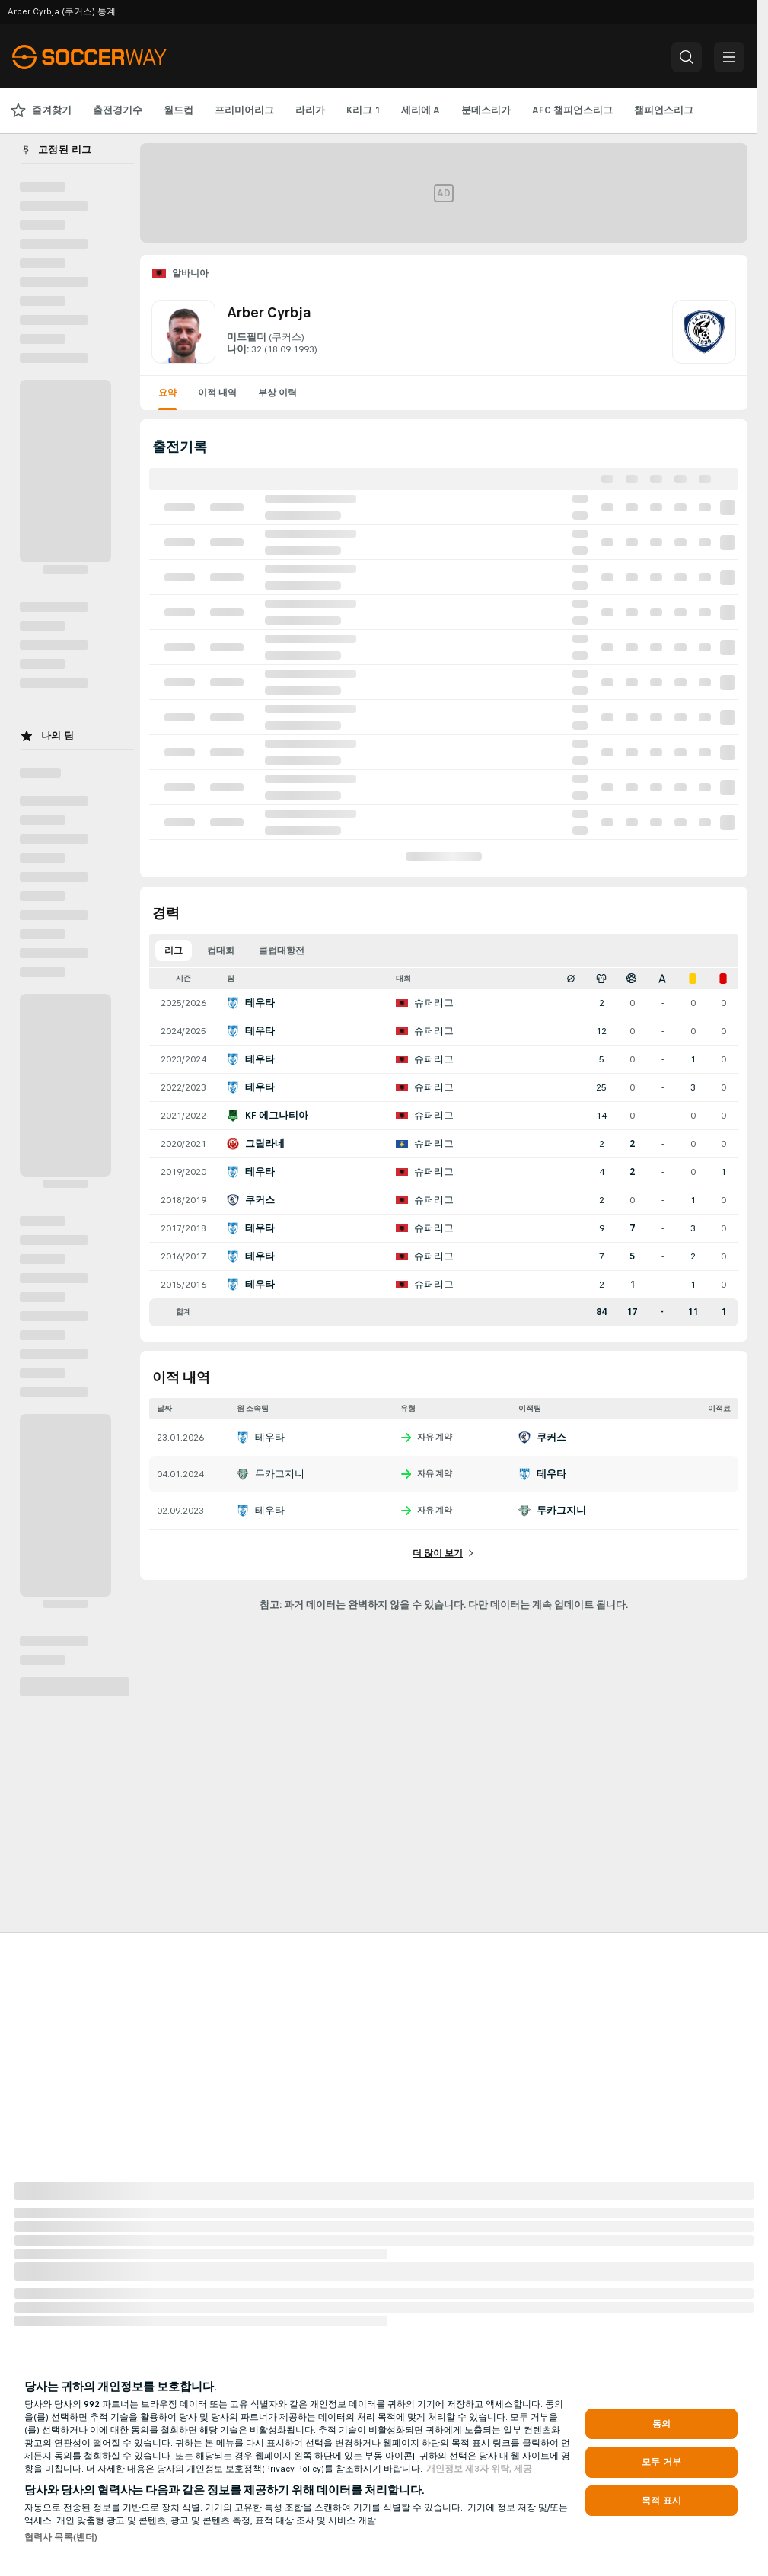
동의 (661, 2423)
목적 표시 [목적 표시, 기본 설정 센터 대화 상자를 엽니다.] (661, 2500)
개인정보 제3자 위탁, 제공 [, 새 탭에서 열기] (479, 2468)
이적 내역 (217, 392)
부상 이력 (277, 392)
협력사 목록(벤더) (60, 2537)
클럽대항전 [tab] (281, 950)
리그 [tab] (173, 950)
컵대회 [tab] (220, 950)
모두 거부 (661, 2462)
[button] (686, 57)
